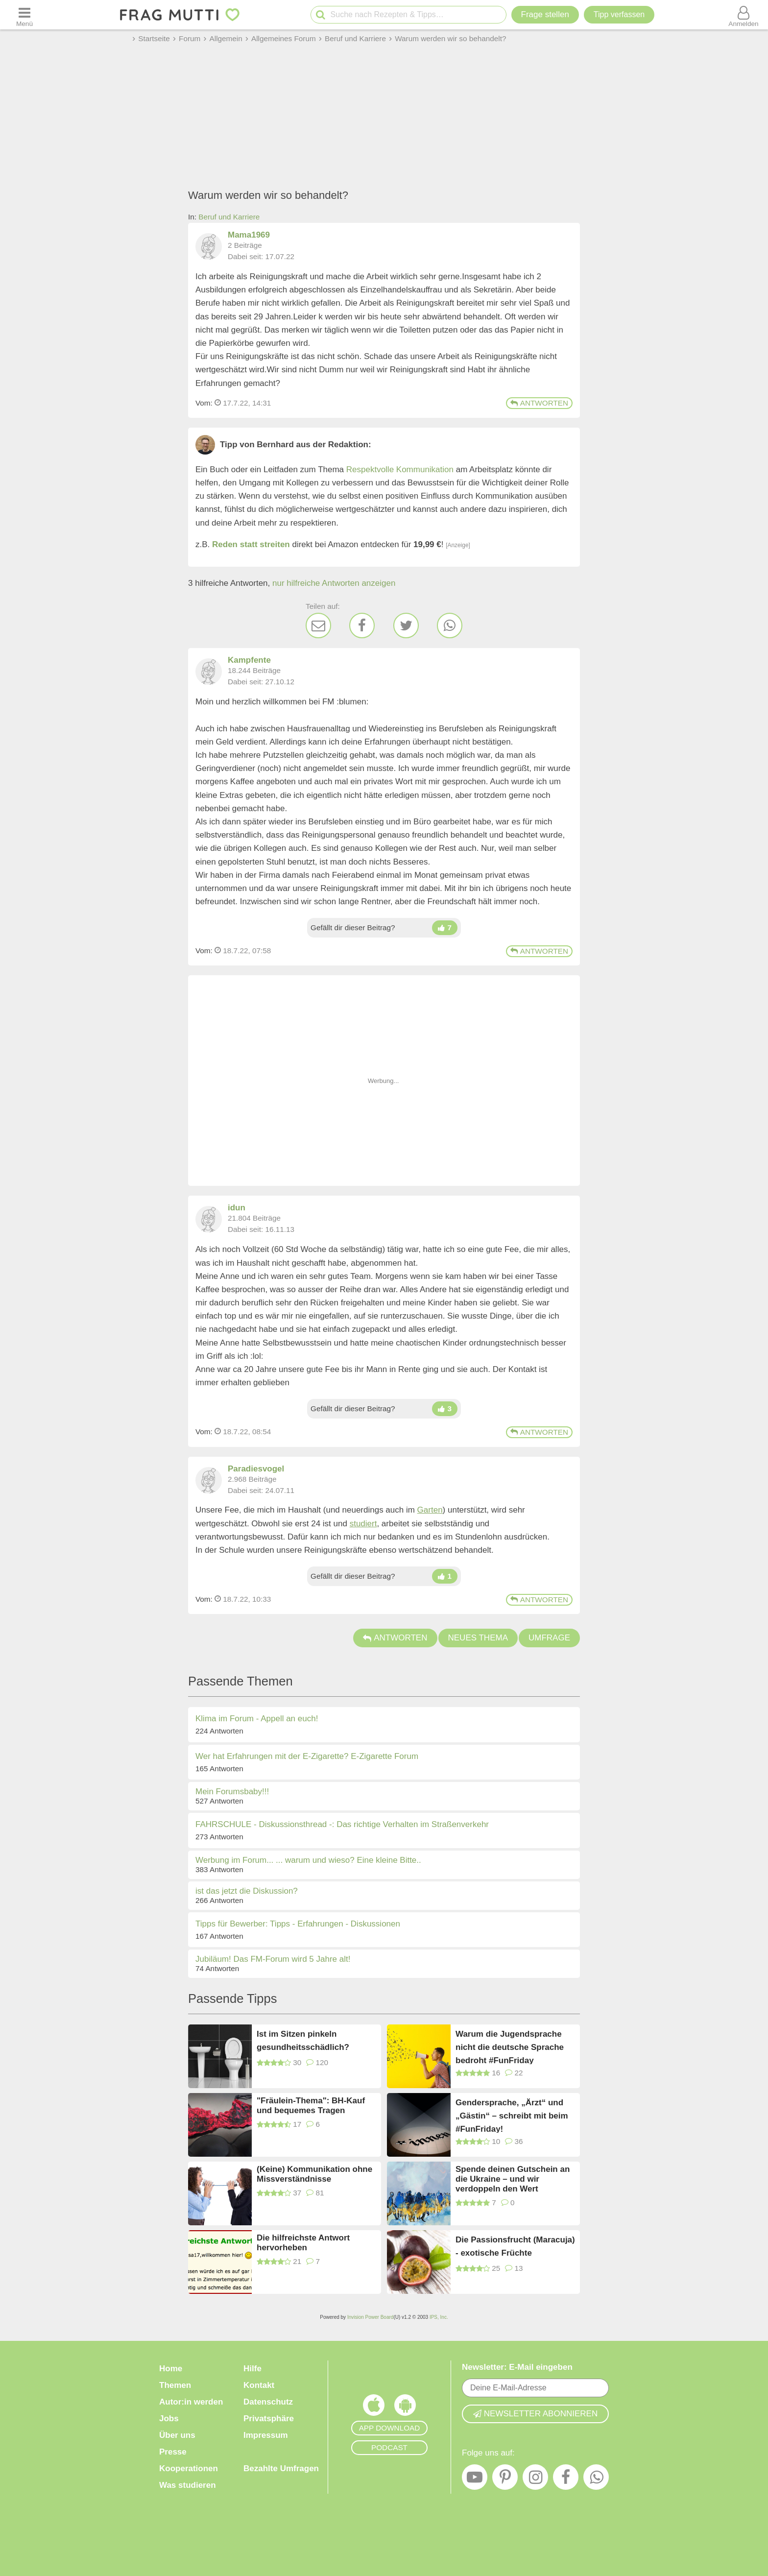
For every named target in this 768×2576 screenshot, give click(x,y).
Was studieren (187, 2485)
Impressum (265, 2435)
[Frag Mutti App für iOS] (373, 2407)
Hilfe (252, 2368)
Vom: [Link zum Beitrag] (204, 403)
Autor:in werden (191, 2402)
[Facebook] (362, 625)
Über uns (177, 2435)
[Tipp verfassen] (619, 15)
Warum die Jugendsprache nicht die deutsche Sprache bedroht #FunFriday (510, 2046)
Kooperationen (188, 2468)
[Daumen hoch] (444, 927)
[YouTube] (474, 2479)
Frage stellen (545, 14)
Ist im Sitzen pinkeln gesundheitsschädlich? (303, 2040)
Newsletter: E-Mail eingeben (517, 2367)
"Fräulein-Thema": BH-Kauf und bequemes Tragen (311, 2105)
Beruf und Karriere (229, 217)
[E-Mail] (318, 625)
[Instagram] (535, 2479)
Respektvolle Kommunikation (400, 469)
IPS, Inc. (439, 2317)
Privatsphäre (268, 2418)
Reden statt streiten (251, 544)
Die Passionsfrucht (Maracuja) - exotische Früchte (515, 2246)
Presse (173, 2451)
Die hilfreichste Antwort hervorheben (303, 2242)
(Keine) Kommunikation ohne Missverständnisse (314, 2174)
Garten (430, 1510)
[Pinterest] (505, 2479)
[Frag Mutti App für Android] (405, 2407)
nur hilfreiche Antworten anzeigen (333, 583)
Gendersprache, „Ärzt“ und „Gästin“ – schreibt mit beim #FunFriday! (512, 2115)
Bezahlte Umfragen (281, 2468)
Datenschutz (268, 2402)
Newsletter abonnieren (535, 2413)
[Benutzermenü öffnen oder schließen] (743, 14)
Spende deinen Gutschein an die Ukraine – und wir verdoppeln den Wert (513, 2179)
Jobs (169, 2418)
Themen (175, 2385)
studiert (363, 1523)
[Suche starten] (320, 15)
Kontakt (258, 2385)
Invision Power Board (370, 2317)
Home (170, 2368)
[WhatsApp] (449, 625)
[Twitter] (406, 625)
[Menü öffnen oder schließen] (24, 14)
